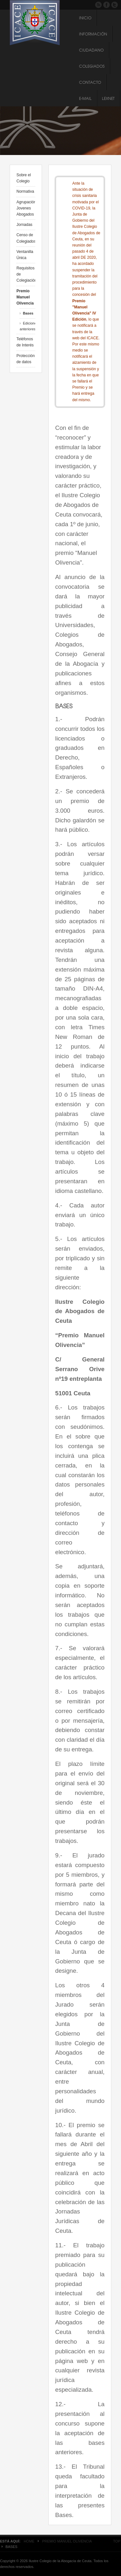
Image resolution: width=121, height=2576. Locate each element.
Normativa (25, 191)
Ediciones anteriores (27, 326)
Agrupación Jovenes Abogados (25, 208)
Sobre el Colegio (23, 178)
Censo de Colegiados (25, 238)
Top (116, 2541)
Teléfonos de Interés (25, 342)
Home (29, 2541)
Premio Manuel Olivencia (25, 297)
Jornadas (24, 224)
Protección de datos (25, 358)
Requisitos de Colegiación (25, 274)
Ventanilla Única (24, 254)
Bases (28, 313)
